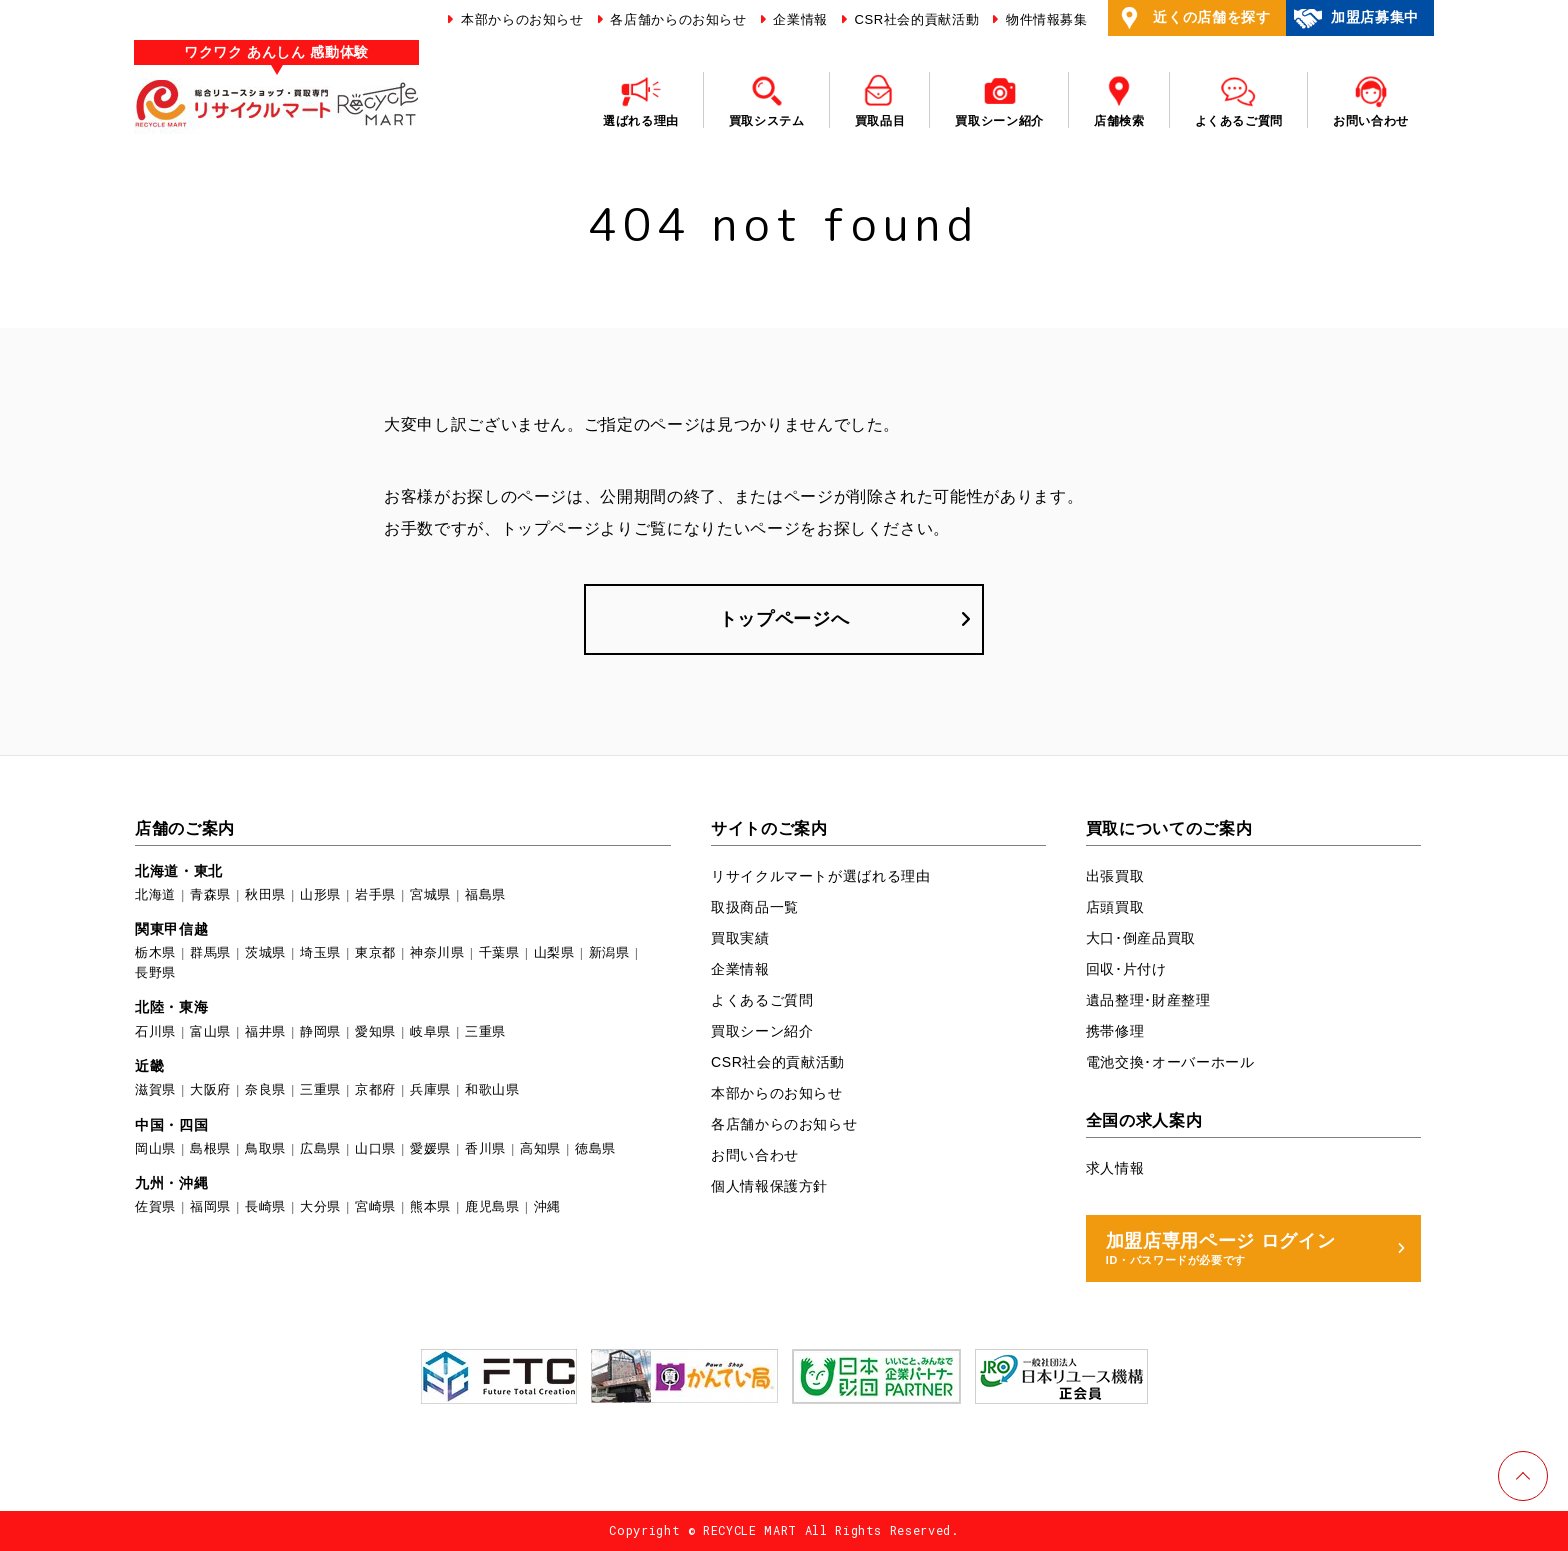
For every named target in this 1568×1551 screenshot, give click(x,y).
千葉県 (499, 952)
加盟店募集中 (1355, 18)
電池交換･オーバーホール (1170, 1062)
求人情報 (1115, 1168)
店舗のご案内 (185, 828)
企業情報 (798, 19)
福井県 (265, 1031)
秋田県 (265, 894)
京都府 (375, 1089)
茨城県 (265, 952)
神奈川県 (437, 952)
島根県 (210, 1148)
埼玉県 (320, 952)
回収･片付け (1126, 969)
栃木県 (155, 952)
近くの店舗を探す (1192, 18)
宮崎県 (375, 1206)
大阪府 (210, 1089)
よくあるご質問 (762, 1000)
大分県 (320, 1206)
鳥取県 (265, 1148)
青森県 (210, 894)
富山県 (210, 1031)
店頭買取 (1115, 907)
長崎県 (265, 1206)
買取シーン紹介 (762, 1031)
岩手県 (375, 894)
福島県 (485, 894)
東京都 (375, 952)
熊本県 (430, 1206)
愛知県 (375, 1031)
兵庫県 (430, 1089)
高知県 (540, 1148)
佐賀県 (155, 1206)
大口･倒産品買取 (1141, 938)
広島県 (320, 1148)
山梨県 (554, 952)
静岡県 (320, 1031)
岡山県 (155, 1148)
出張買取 (1115, 876)
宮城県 (430, 894)
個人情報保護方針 (769, 1186)
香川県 (485, 1148)
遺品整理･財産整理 (1148, 1000)
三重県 (485, 1031)
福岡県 (210, 1206)
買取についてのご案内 (1169, 828)
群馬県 (210, 952)
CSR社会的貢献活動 (914, 19)
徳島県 (595, 1148)
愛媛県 (430, 1148)
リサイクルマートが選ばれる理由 (821, 876)
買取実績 (740, 938)
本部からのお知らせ (520, 19)
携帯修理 (1115, 1031)
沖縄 (547, 1206)
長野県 (155, 972)
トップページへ (784, 619)
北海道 (155, 894)
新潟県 (609, 952)
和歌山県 (492, 1089)
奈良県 (265, 1089)
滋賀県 (155, 1089)
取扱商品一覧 (755, 907)
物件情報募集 (1045, 19)
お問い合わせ (755, 1155)
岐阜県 (430, 1031)
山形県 (320, 894)
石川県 (155, 1031)
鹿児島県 (492, 1206)
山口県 (375, 1148)
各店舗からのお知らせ (676, 19)
